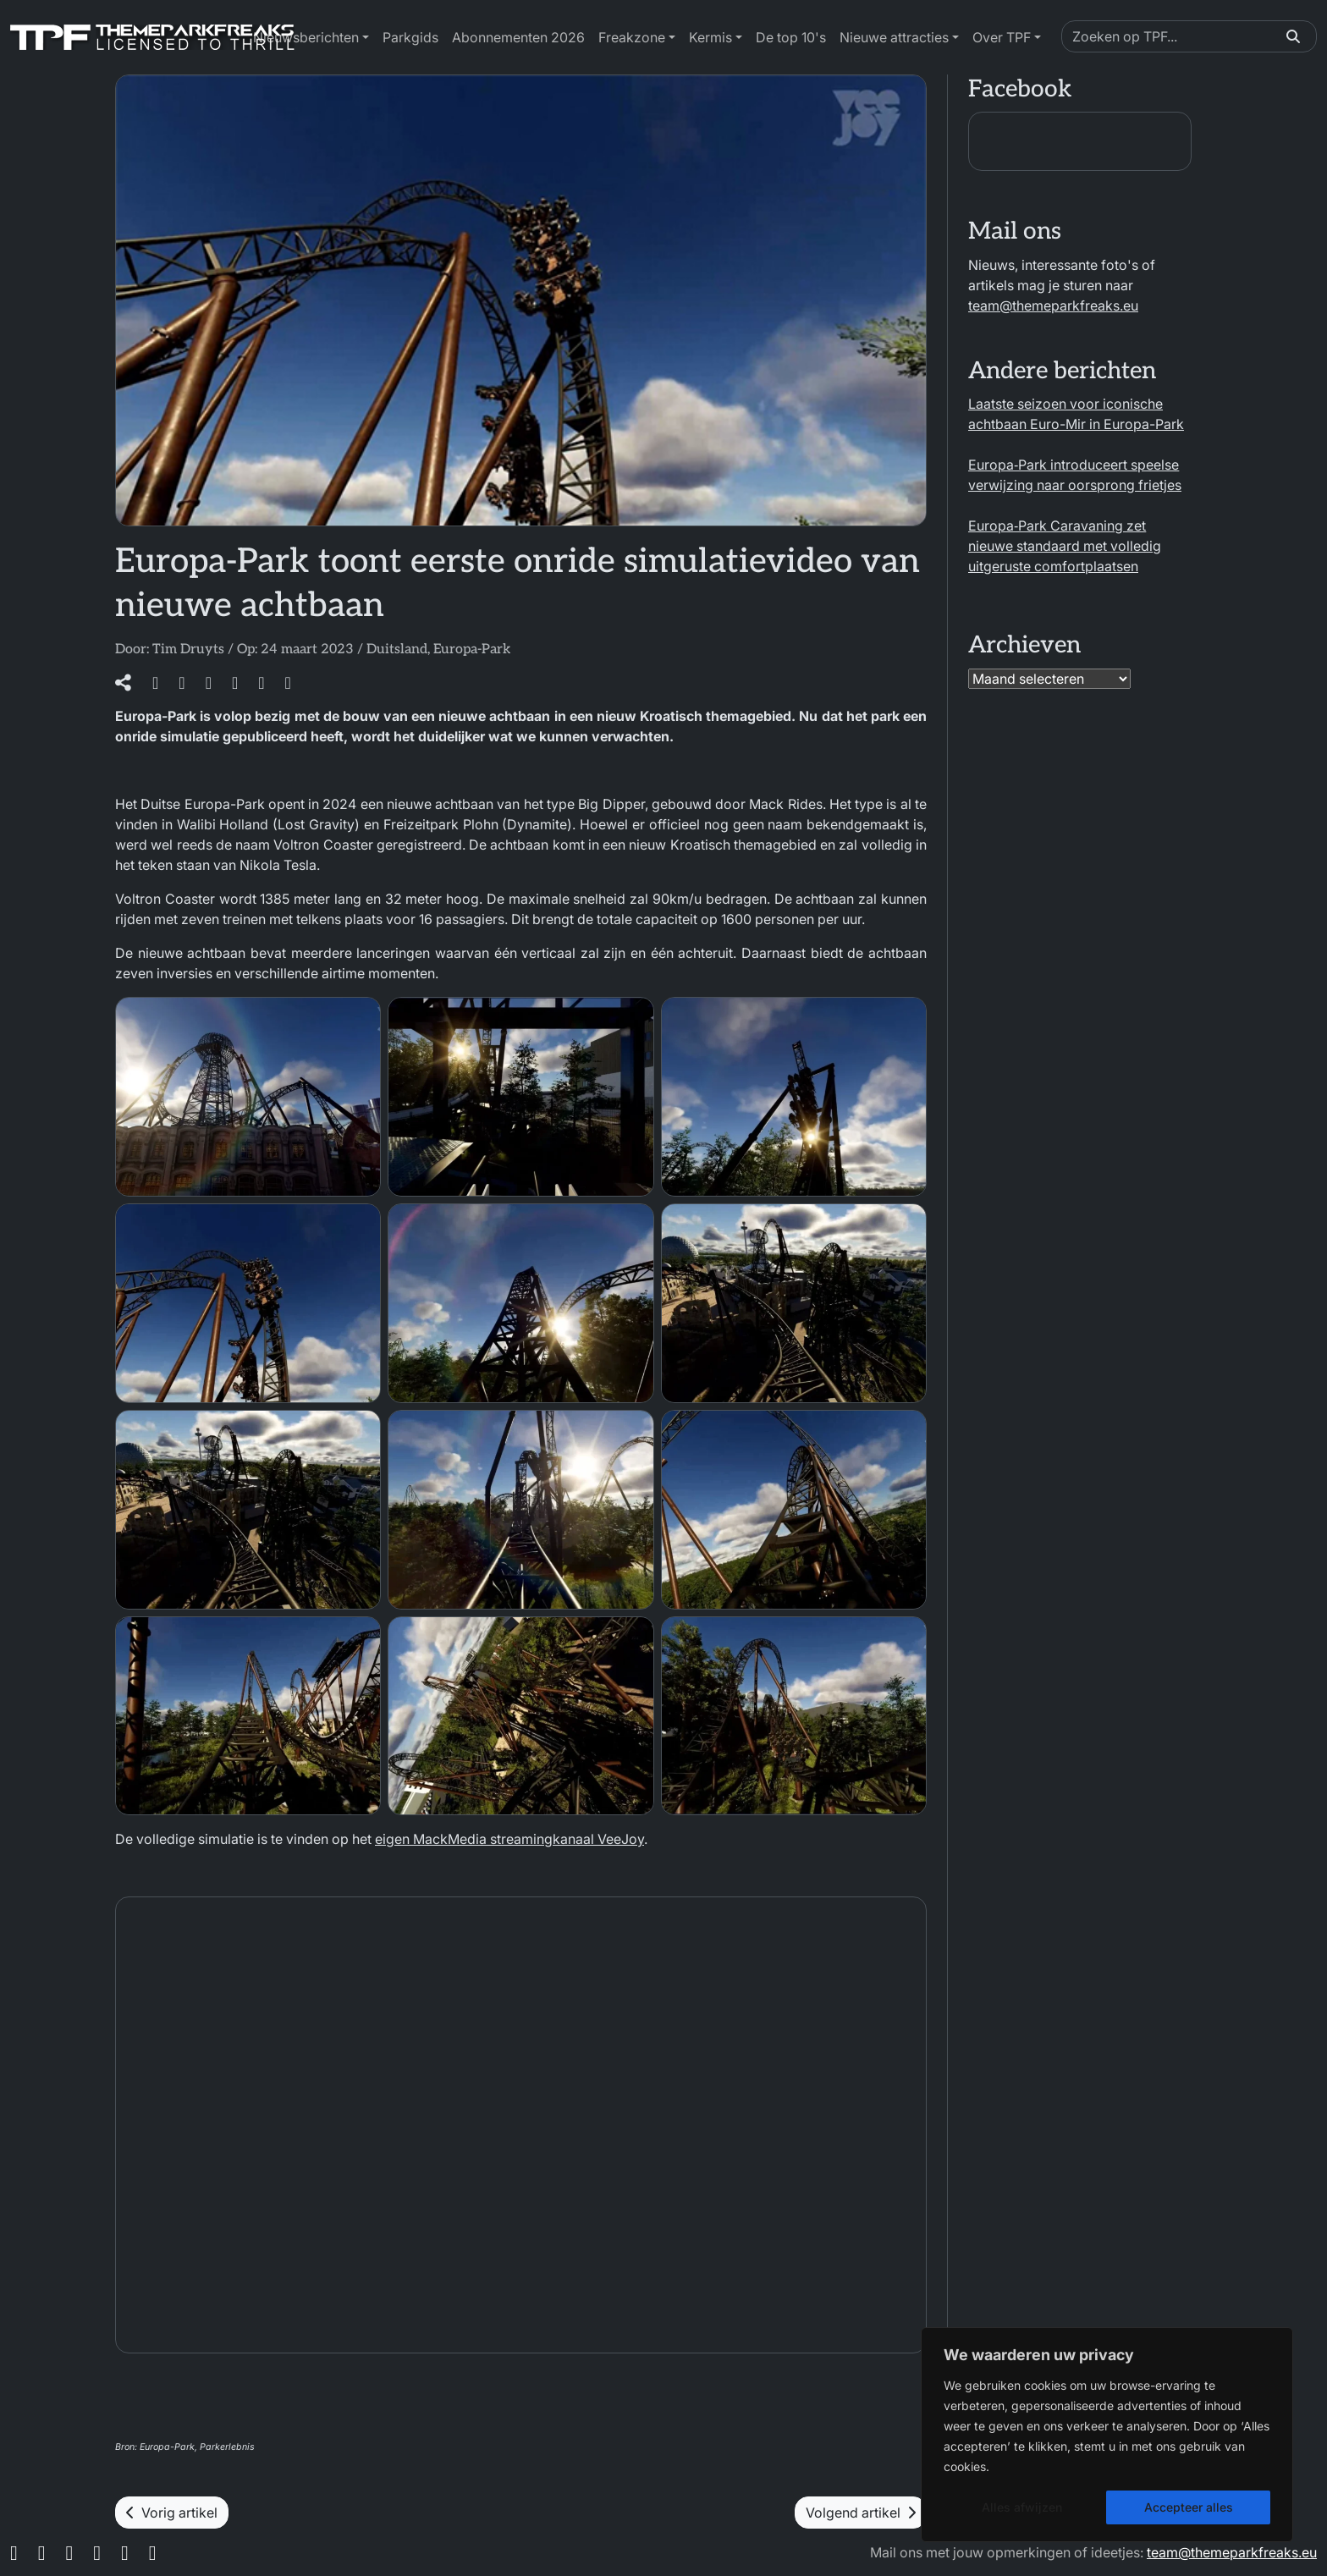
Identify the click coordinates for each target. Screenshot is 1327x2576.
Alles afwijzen (1022, 2507)
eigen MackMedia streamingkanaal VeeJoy (509, 1838)
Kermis (710, 37)
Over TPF (1001, 37)
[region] (1107, 2434)
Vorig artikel (171, 2512)
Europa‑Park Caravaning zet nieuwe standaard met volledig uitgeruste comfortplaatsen (1064, 546)
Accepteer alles (1188, 2507)
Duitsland (396, 649)
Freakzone (631, 37)
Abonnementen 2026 (518, 37)
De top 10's (791, 37)
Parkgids (410, 37)
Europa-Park (471, 649)
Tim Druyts (188, 649)
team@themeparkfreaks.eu (1053, 305)
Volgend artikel (861, 2512)
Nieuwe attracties (894, 37)
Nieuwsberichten (306, 37)
